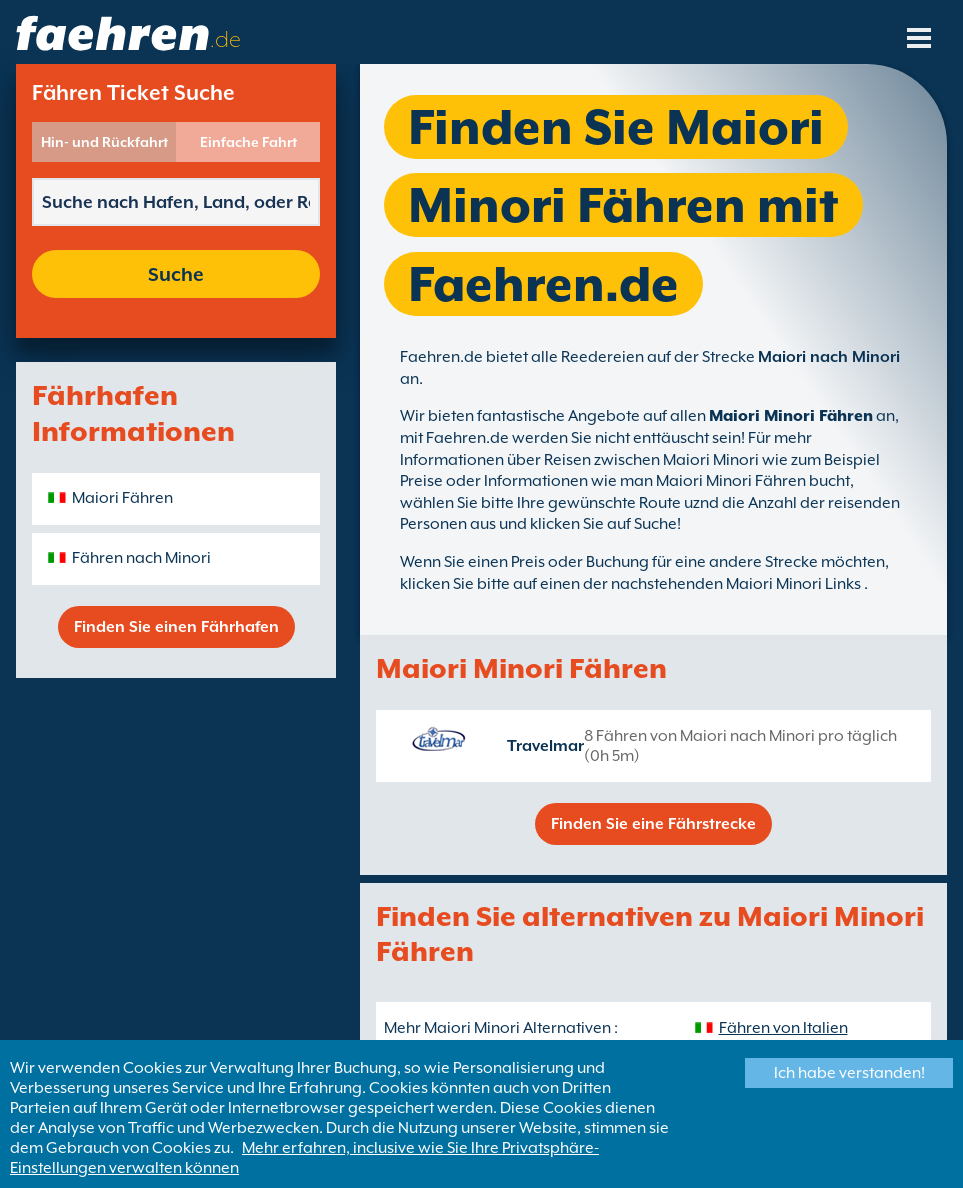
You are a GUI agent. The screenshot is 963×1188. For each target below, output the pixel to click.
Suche (176, 274)
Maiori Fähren (122, 498)
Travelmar (545, 746)
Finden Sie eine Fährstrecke (653, 824)
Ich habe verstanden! (849, 1073)
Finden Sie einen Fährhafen (176, 627)
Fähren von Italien (783, 1028)
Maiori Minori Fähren (791, 416)
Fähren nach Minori (141, 558)
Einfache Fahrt (248, 142)
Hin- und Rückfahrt (104, 142)
